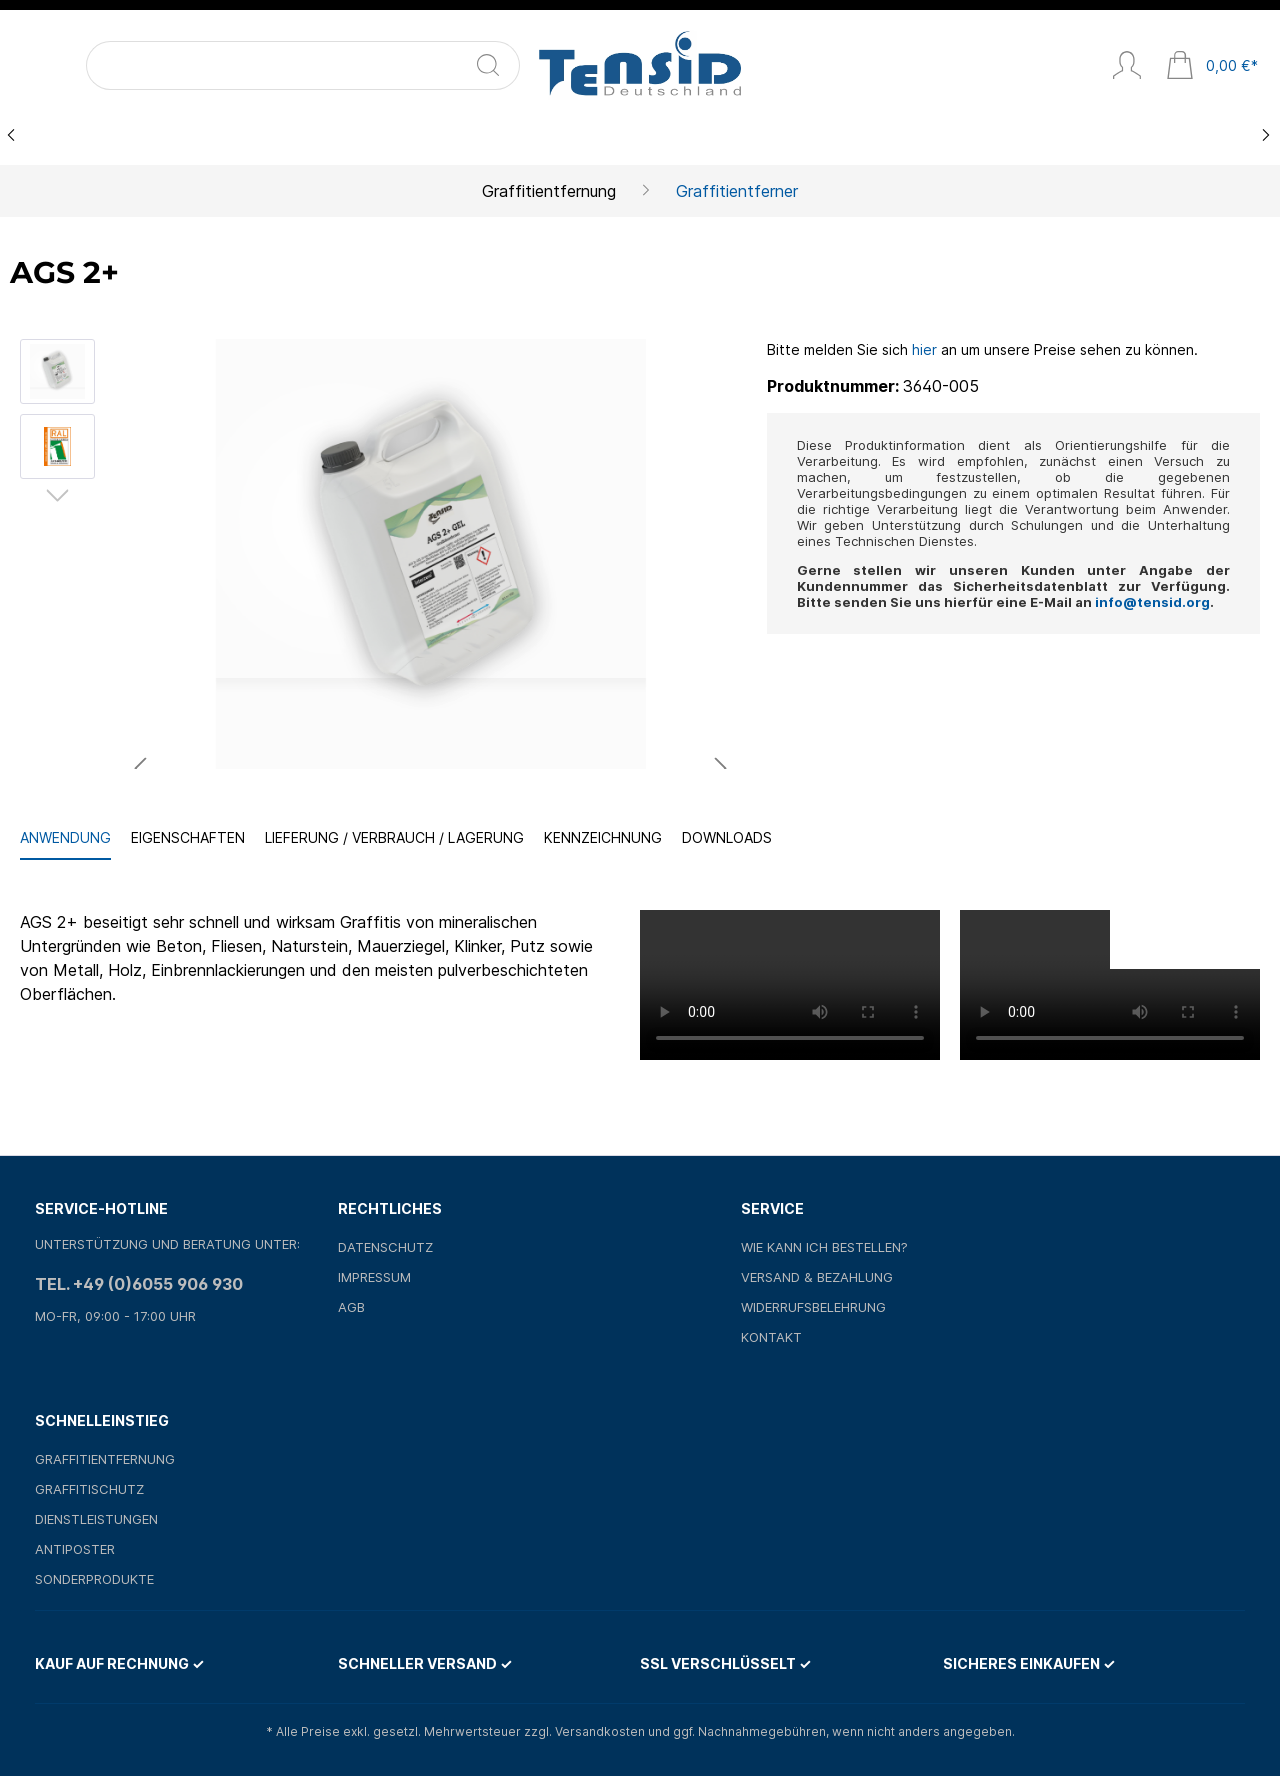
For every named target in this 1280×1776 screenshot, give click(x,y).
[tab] (65, 838)
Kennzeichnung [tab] (603, 837)
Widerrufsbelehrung (813, 1307)
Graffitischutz (89, 1489)
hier (924, 349)
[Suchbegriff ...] (159, 65)
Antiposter (75, 1549)
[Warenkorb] (1212, 67)
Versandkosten (600, 1731)
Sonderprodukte (94, 1579)
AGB (351, 1307)
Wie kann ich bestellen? (824, 1247)
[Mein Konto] (1127, 67)
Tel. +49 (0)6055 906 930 (139, 1284)
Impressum (374, 1277)
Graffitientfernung (105, 1459)
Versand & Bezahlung (817, 1277)
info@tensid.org (1152, 602)
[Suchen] (261, 65)
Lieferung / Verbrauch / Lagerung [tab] (394, 837)
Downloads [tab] (727, 837)
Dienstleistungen (96, 1519)
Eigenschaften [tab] (188, 837)
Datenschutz (385, 1247)
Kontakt (771, 1337)
